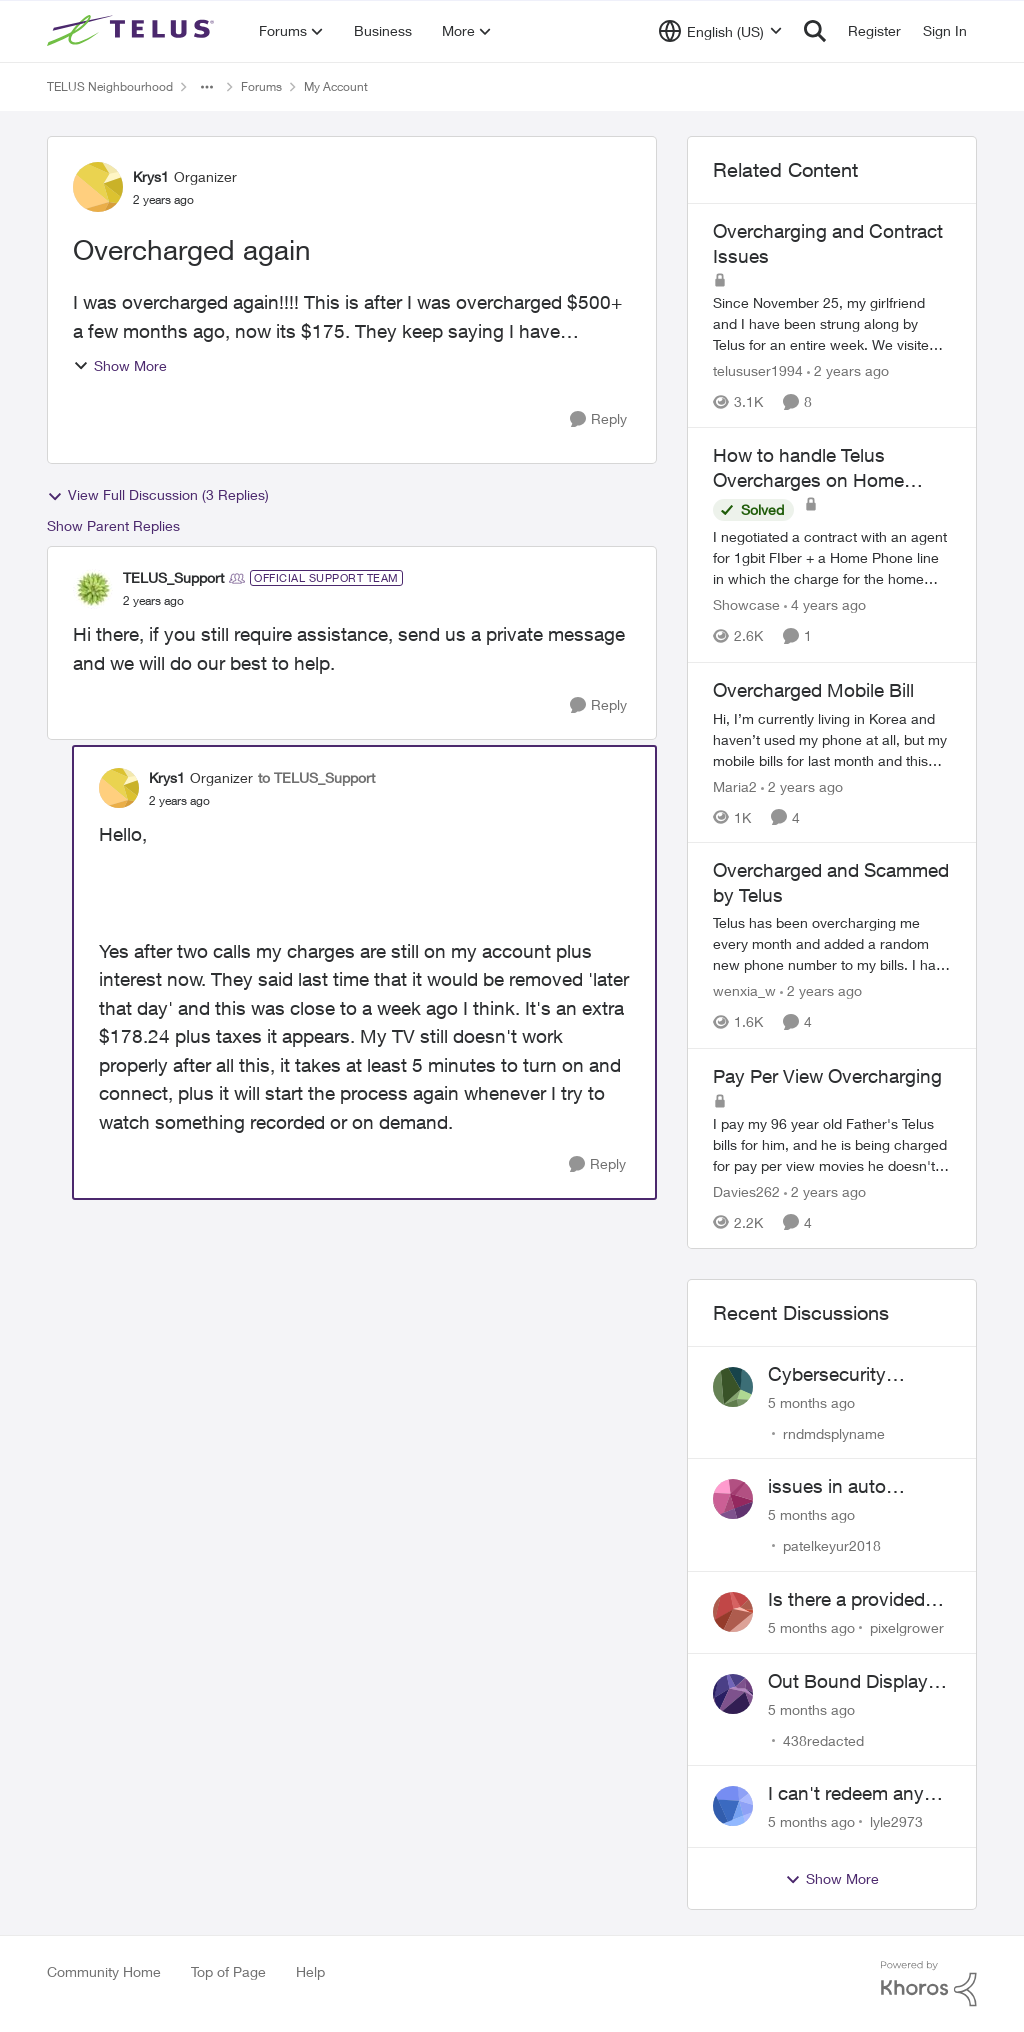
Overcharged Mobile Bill (813, 690)
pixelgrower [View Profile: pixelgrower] (907, 1627)
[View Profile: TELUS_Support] (93, 589)
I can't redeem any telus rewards (846, 1794)
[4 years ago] (825, 605)
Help (310, 1971)
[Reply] (598, 419)
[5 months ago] (811, 1401)
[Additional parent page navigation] (207, 87)
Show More (120, 365)
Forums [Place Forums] (261, 86)
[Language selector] (720, 31)
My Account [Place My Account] (336, 86)
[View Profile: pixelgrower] (733, 1612)
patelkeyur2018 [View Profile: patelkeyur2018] (832, 1545)
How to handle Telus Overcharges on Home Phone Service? (808, 468)
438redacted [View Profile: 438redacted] (823, 1739)
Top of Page (228, 1971)
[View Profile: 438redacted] (733, 1694)
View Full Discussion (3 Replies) (158, 495)
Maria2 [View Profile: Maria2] (735, 785)
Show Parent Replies (113, 525)
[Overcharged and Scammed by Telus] (832, 944)
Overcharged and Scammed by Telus (831, 882)
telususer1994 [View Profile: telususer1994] (758, 370)
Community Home (104, 1971)
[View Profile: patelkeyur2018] (733, 1499)
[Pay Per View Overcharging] (832, 1144)
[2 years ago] (848, 370)
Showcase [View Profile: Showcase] (746, 605)
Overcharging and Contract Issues (828, 243)
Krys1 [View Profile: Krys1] (151, 176)
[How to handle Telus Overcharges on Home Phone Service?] (832, 558)
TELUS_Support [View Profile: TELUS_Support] (173, 577)
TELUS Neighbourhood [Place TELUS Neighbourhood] (110, 86)
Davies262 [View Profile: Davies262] (746, 1191)
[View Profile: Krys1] (98, 187)
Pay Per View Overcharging (827, 1076)
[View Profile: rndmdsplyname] (733, 1387)
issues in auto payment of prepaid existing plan (850, 1487)
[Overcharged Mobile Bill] (832, 738)
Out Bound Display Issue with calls (848, 1682)
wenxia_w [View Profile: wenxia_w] (744, 991)
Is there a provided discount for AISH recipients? (846, 1600)
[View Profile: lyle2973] (733, 1806)
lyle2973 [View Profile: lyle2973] (896, 1821)
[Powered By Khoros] (929, 1984)
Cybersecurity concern (827, 1375)
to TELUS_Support (316, 777)
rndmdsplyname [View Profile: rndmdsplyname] (834, 1432)
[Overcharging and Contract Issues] (832, 323)
